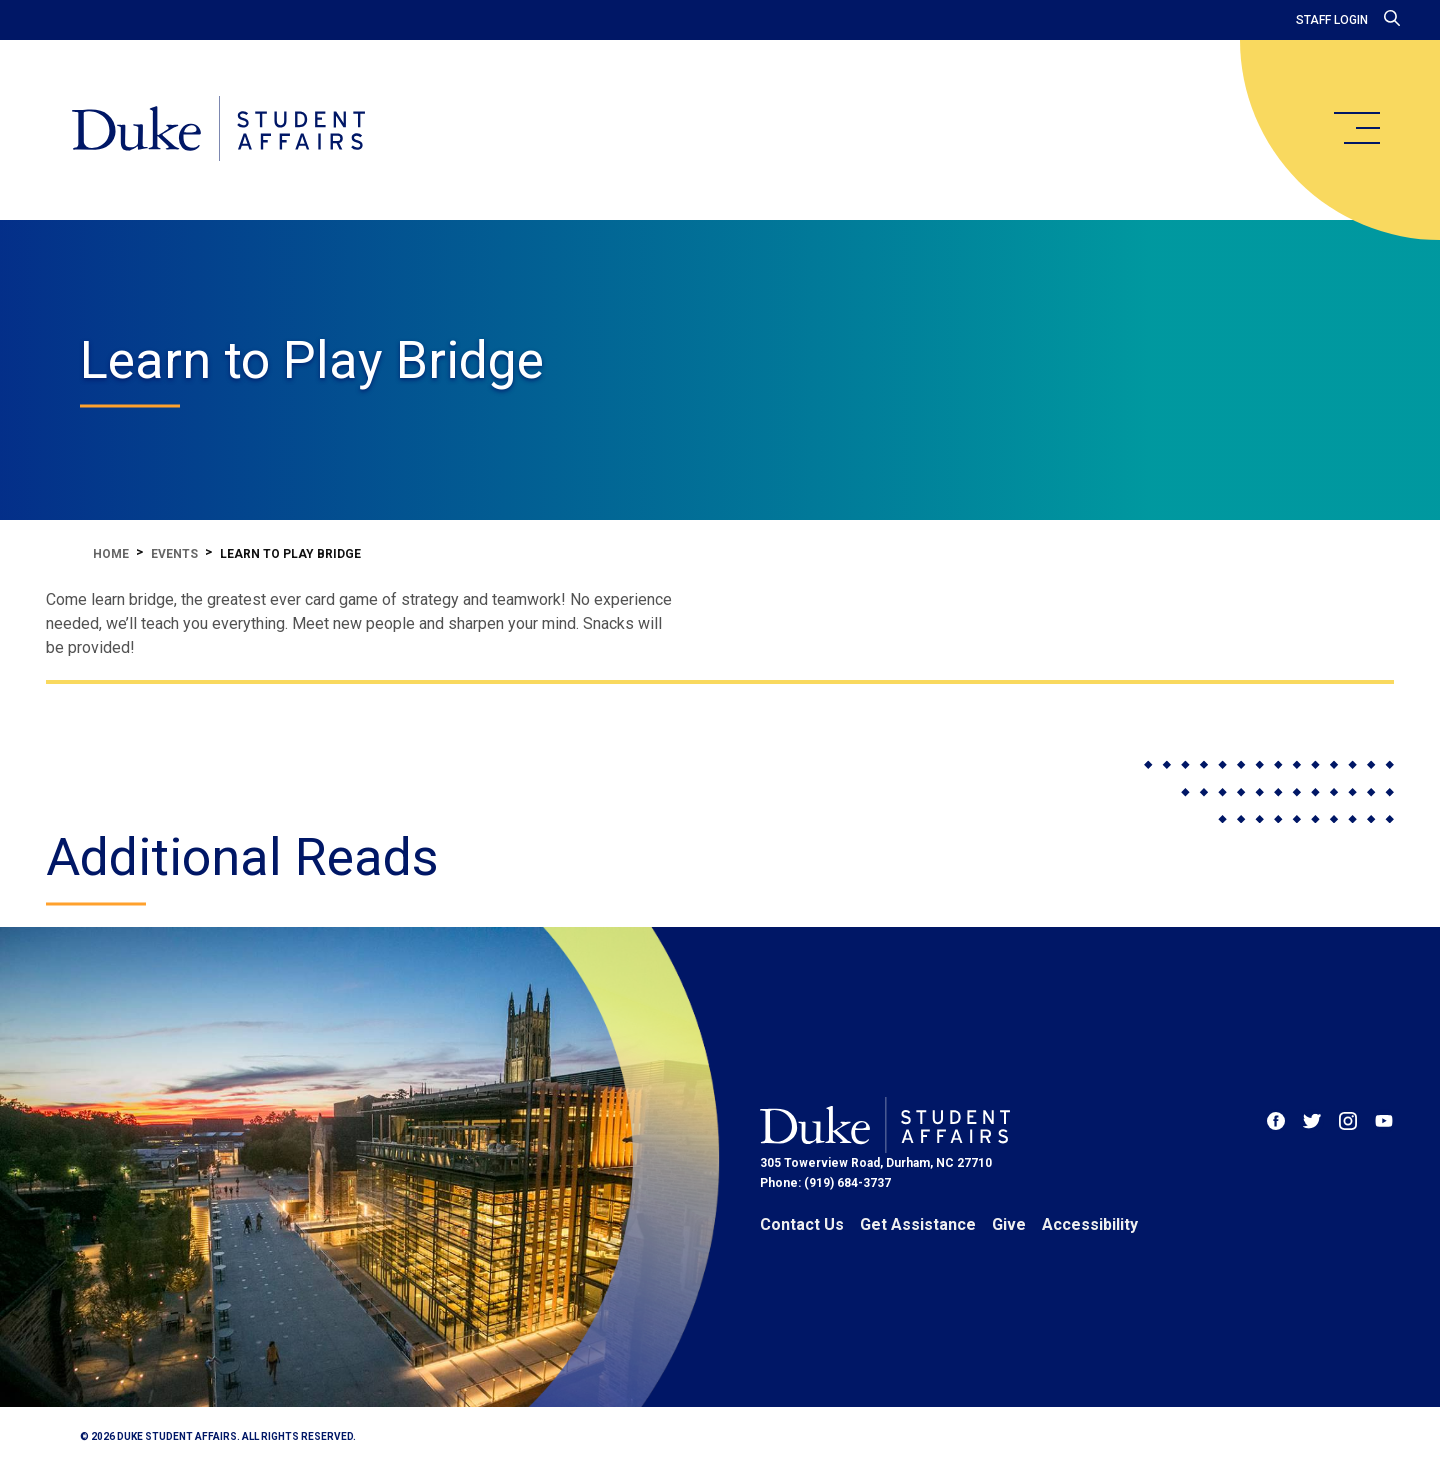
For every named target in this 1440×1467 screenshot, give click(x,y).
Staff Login (1332, 20)
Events (174, 554)
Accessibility (1090, 1224)
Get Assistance (918, 1224)
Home (111, 554)
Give (1009, 1224)
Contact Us (802, 1224)
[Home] (218, 130)
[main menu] (1356, 128)
